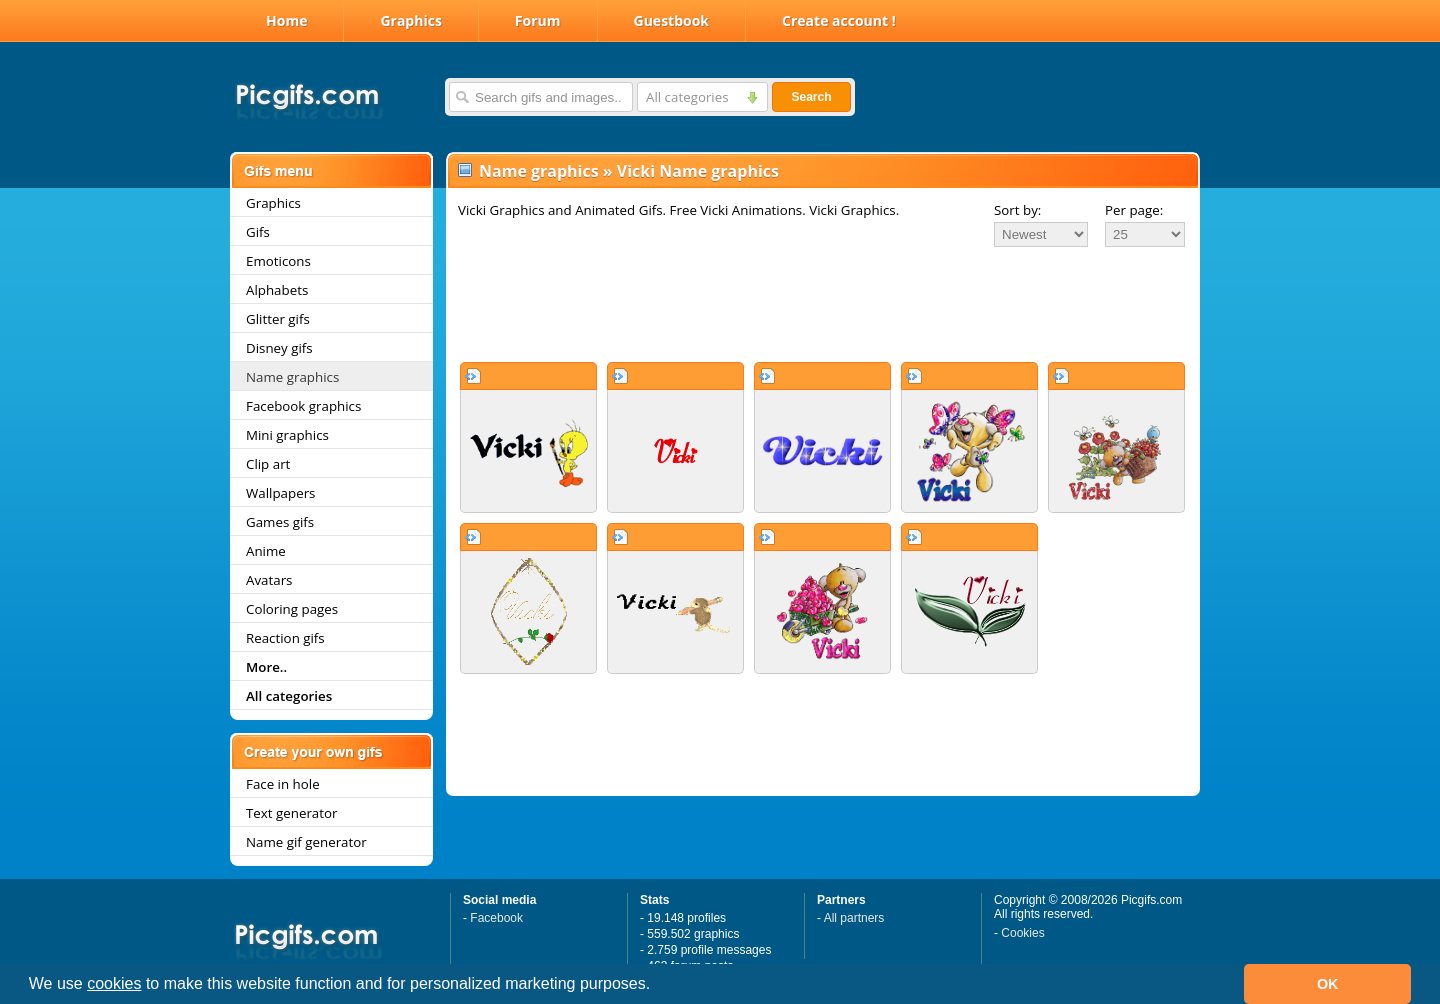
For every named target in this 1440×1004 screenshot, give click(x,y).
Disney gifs (279, 348)
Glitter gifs (278, 319)
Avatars (269, 580)
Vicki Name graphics (698, 171)
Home (286, 20)
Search (811, 97)
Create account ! (839, 20)
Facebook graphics (303, 406)
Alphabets (277, 290)
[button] (658, 986)
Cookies (1022, 933)
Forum (538, 20)
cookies (114, 983)
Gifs (258, 232)
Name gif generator (306, 842)
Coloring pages (292, 609)
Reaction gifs (285, 638)
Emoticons (278, 261)
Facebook (496, 918)
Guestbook (672, 20)
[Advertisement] (823, 304)
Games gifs (280, 522)
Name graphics (292, 377)
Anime (266, 551)
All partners (854, 918)
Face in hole (283, 784)
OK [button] (1328, 984)
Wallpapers (280, 493)
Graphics (410, 20)
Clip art (268, 464)
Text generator (291, 813)
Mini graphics (287, 435)
